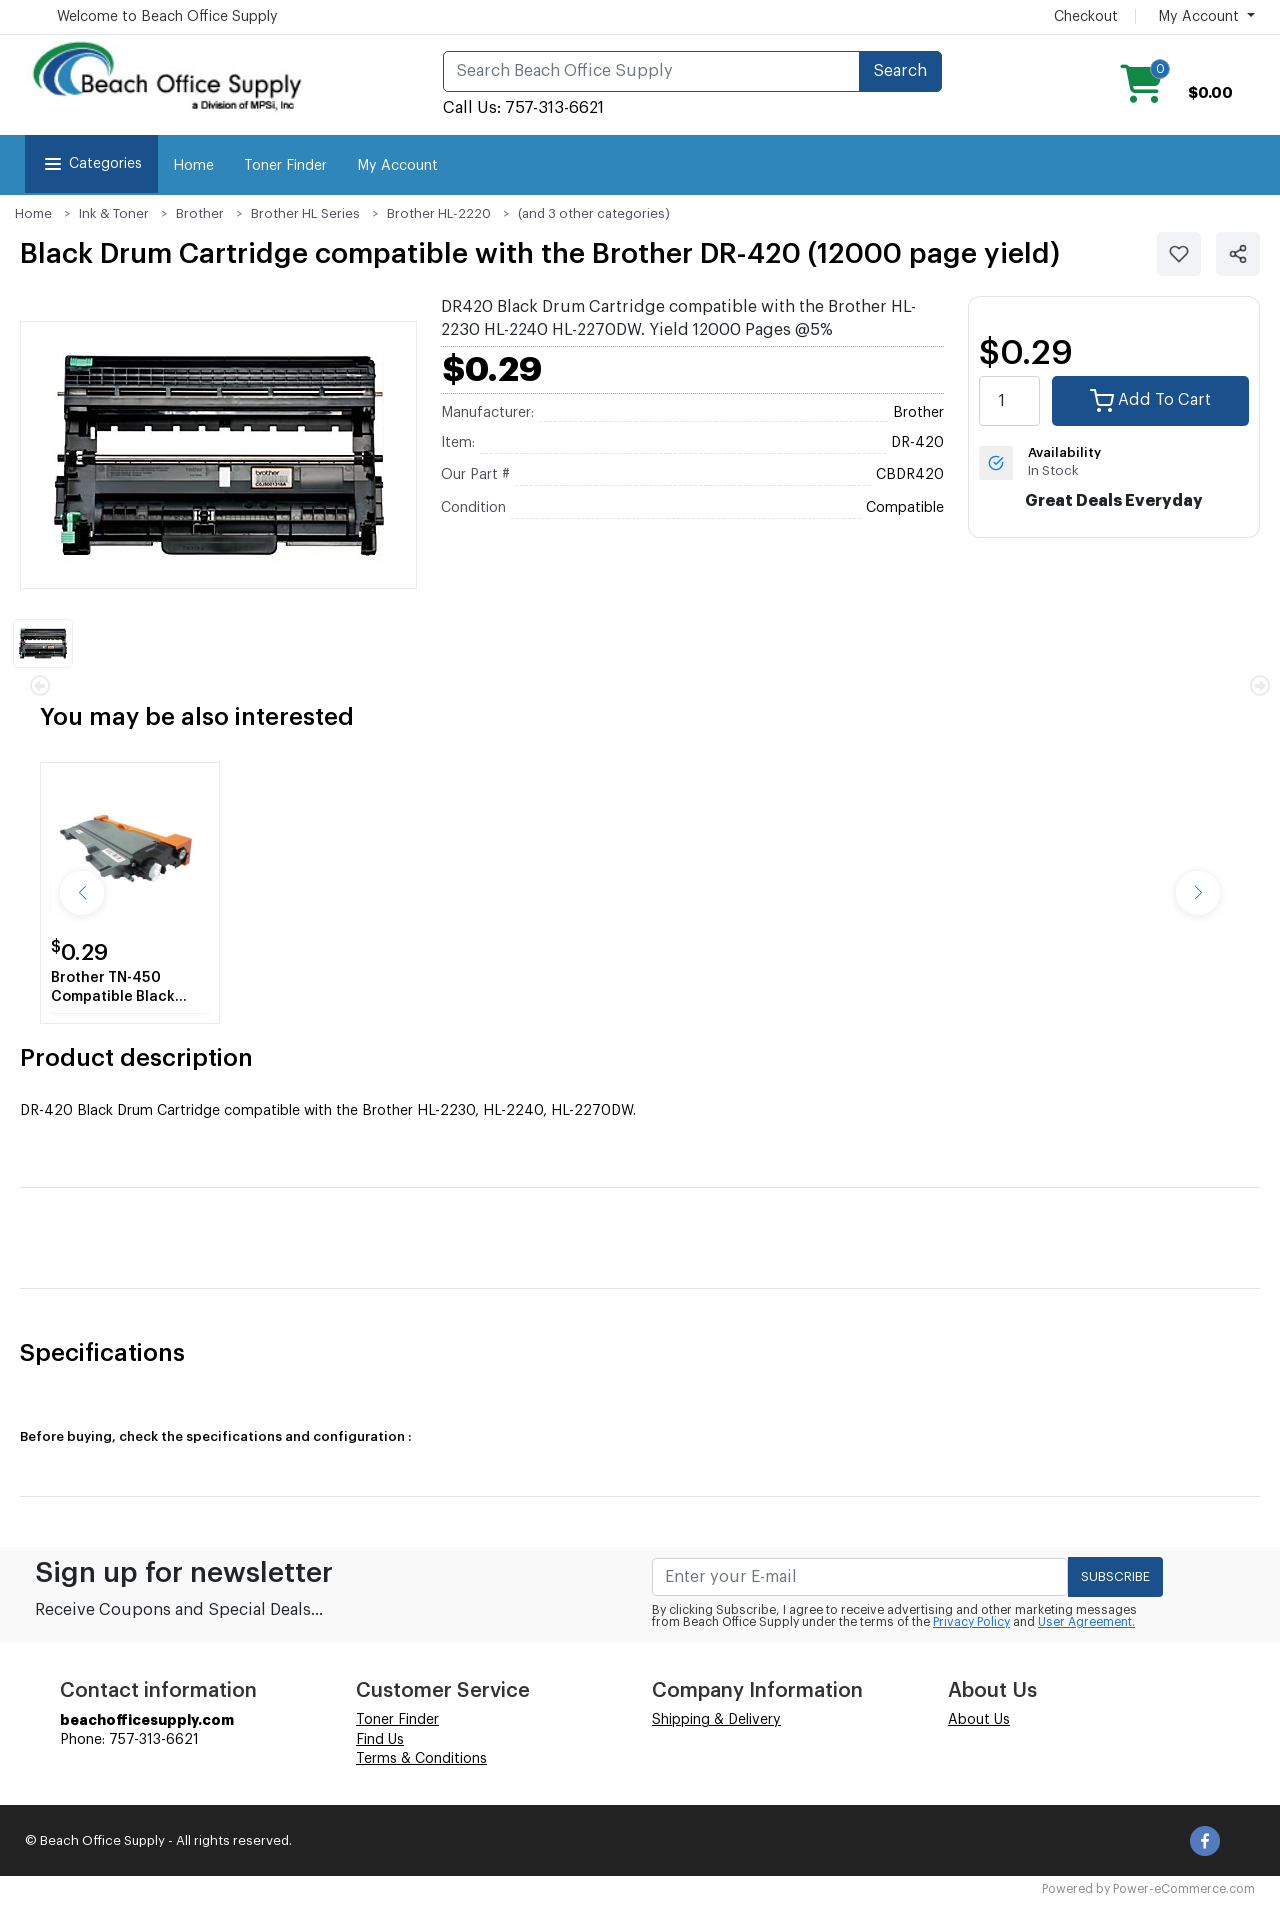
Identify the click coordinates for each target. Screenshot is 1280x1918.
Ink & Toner (114, 213)
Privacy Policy (971, 1622)
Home (193, 166)
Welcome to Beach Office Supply (167, 17)
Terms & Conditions (421, 1759)
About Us (979, 1720)
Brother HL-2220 (439, 213)
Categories (91, 164)
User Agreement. (1086, 1622)
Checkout (1086, 17)
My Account (397, 166)
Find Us (380, 1740)
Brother (200, 213)
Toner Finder (285, 166)
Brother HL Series (305, 213)
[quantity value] (1010, 401)
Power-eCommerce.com (1184, 1889)
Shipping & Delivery (716, 1720)
